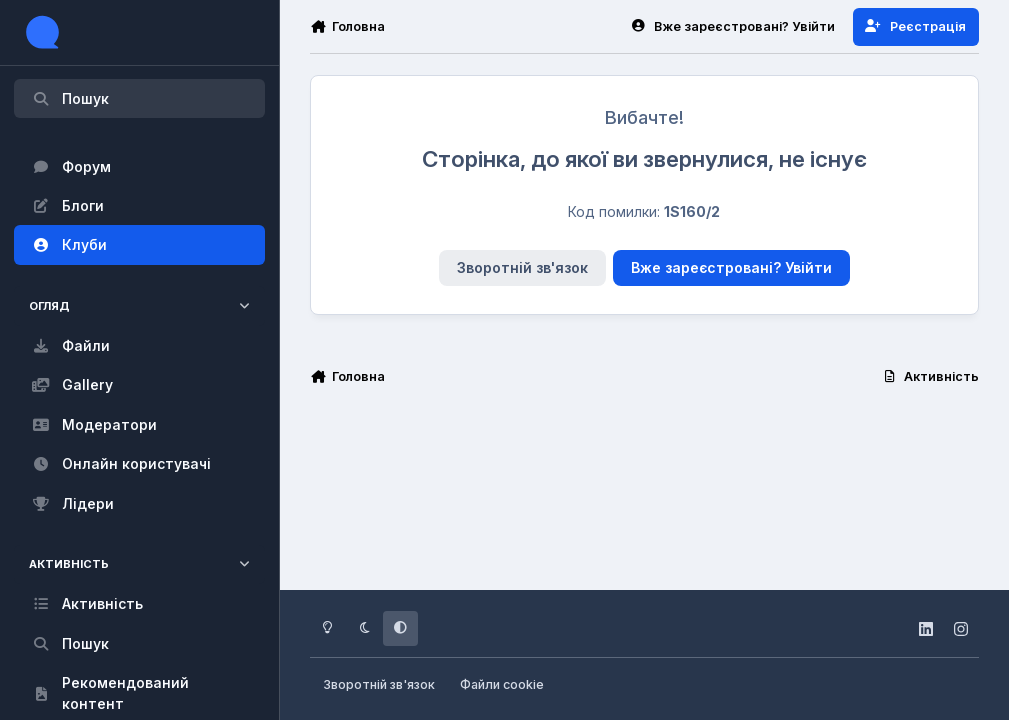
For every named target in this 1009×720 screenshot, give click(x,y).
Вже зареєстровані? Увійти (731, 267)
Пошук (70, 98)
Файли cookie (502, 684)
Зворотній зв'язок (522, 267)
